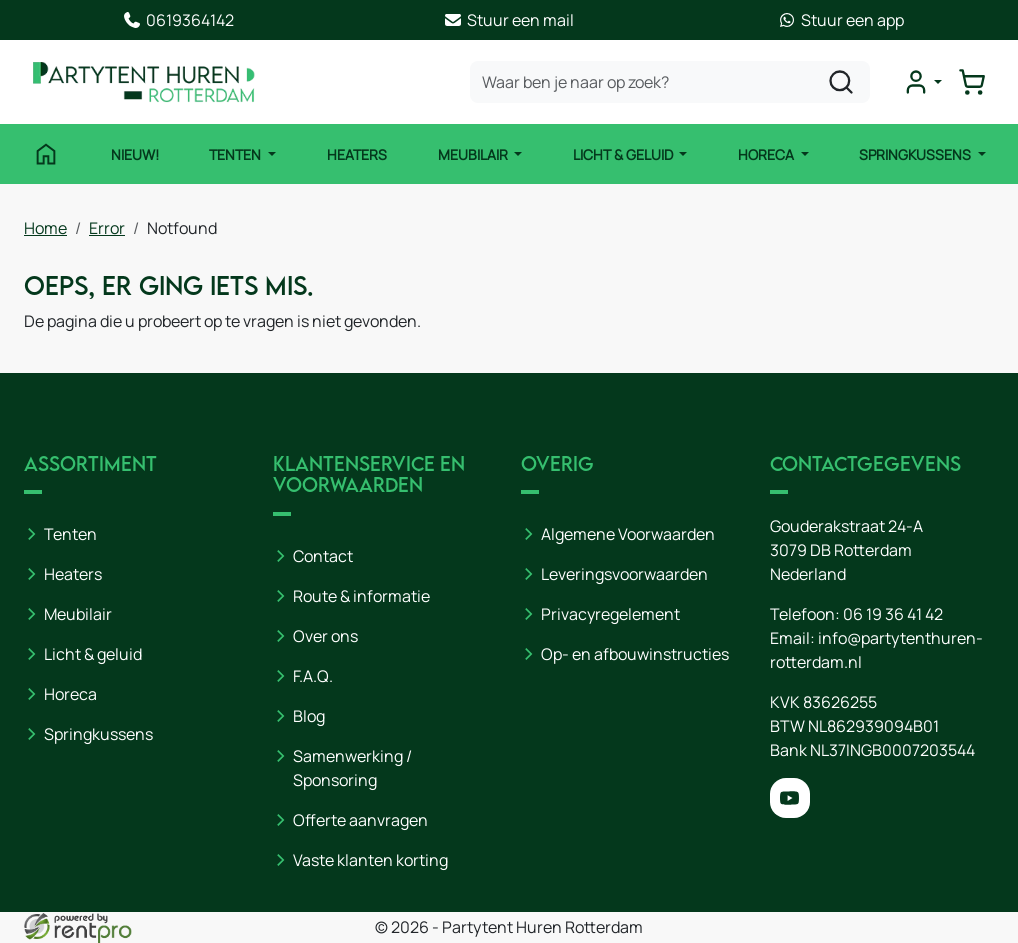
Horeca (767, 154)
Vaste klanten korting (370, 860)
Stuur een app (840, 20)
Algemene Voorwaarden (628, 534)
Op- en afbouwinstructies (635, 654)
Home (45, 228)
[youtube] (790, 798)
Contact (323, 556)
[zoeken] (841, 82)
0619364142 (178, 20)
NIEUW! (135, 154)
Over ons (325, 636)
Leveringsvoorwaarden (624, 574)
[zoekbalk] (670, 82)
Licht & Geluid (624, 154)
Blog (309, 716)
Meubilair (474, 154)
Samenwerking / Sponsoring (352, 768)
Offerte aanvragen (360, 820)
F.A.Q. (313, 676)
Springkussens (916, 154)
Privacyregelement (610, 614)
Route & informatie (361, 596)
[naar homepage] (144, 82)
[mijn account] (922, 82)
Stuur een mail (508, 20)
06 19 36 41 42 (893, 614)
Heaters (357, 154)
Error (107, 228)
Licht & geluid (93, 654)
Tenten (236, 154)
